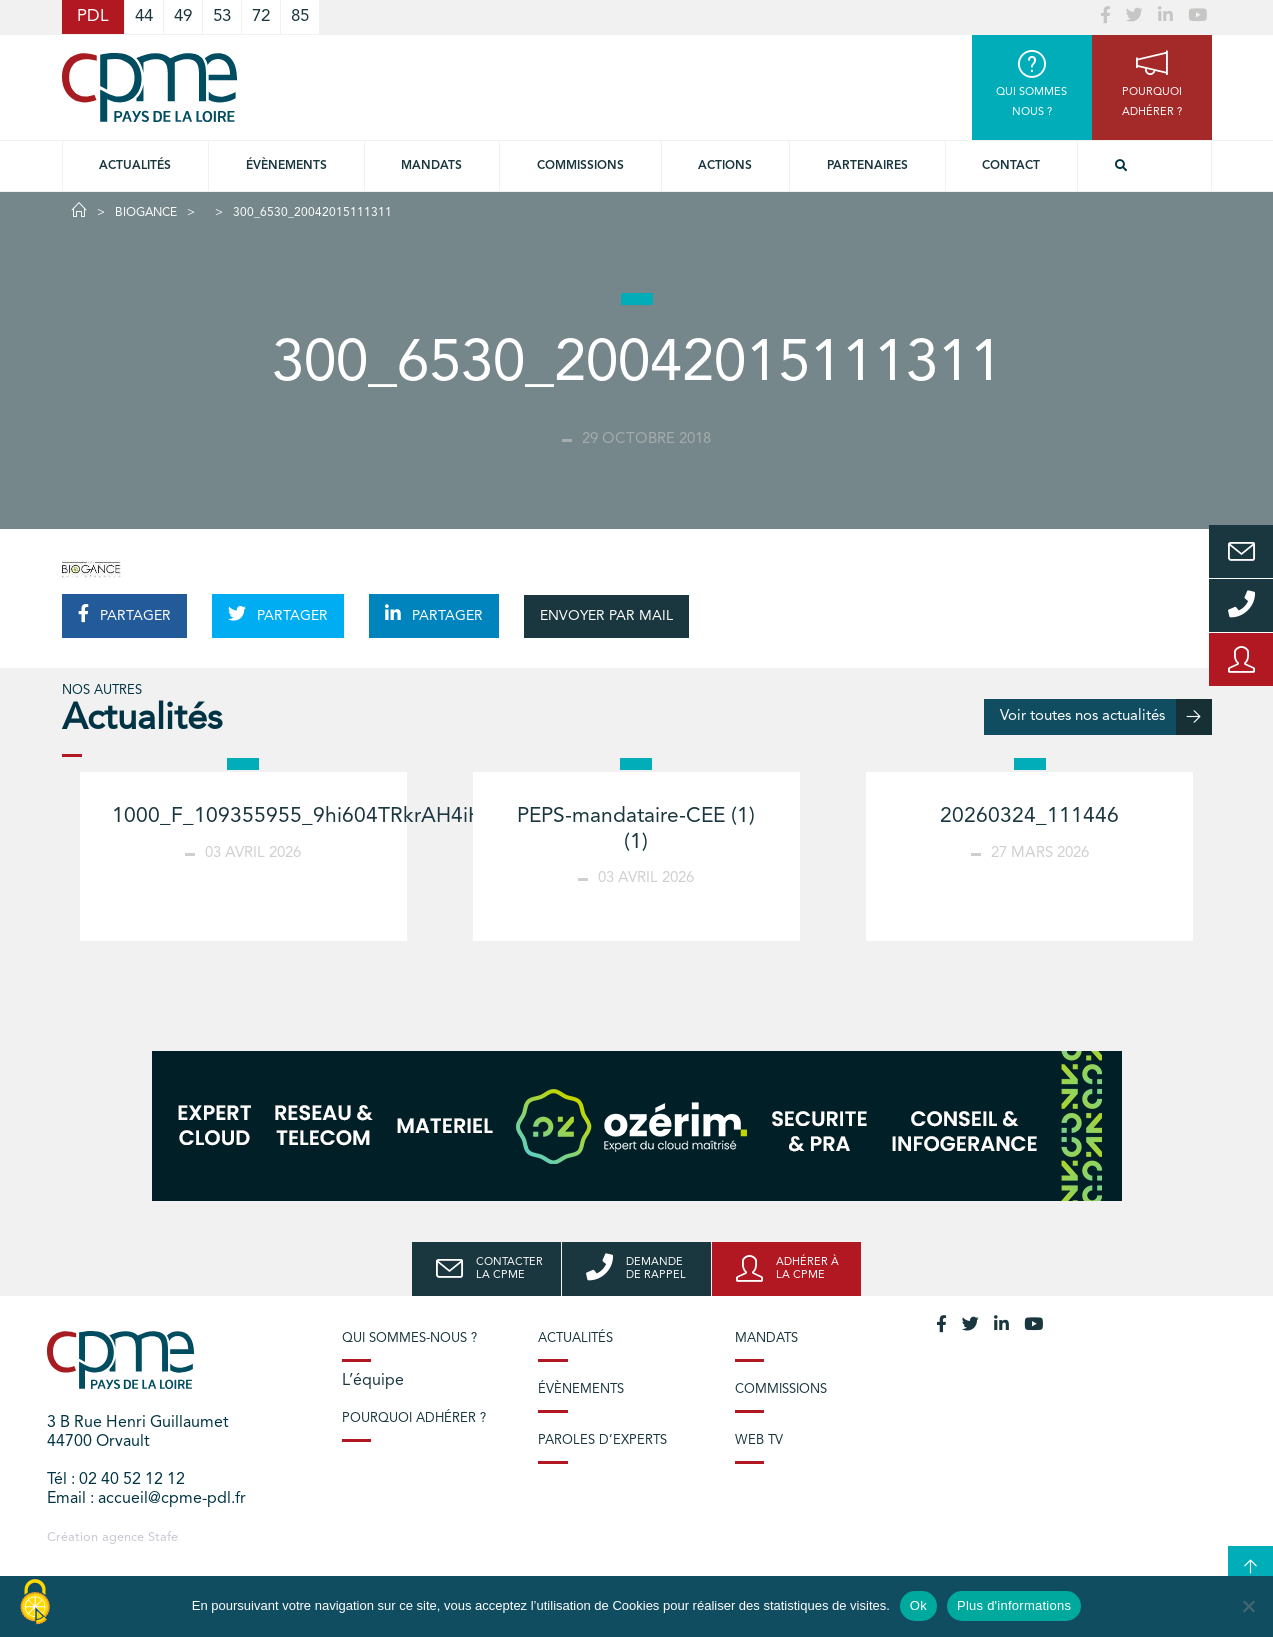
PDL (93, 16)
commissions (580, 166)
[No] (1248, 1606)
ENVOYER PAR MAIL (606, 616)
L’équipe (373, 1381)
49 (183, 16)
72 (261, 16)
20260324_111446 (1029, 816)
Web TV (759, 1440)
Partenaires (867, 166)
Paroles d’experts (602, 1440)
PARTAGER (124, 614)
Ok (918, 1605)
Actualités (135, 166)
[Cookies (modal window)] (35, 1603)
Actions (725, 166)
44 (144, 16)
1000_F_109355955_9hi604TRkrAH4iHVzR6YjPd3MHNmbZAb (408, 816)
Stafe (163, 1537)
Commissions (781, 1389)
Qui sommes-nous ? (409, 1338)
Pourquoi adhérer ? (414, 1418)
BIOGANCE (146, 213)
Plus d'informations (1014, 1605)
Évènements (286, 166)
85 (300, 16)
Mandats (431, 166)
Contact (1011, 166)
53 (222, 16)
